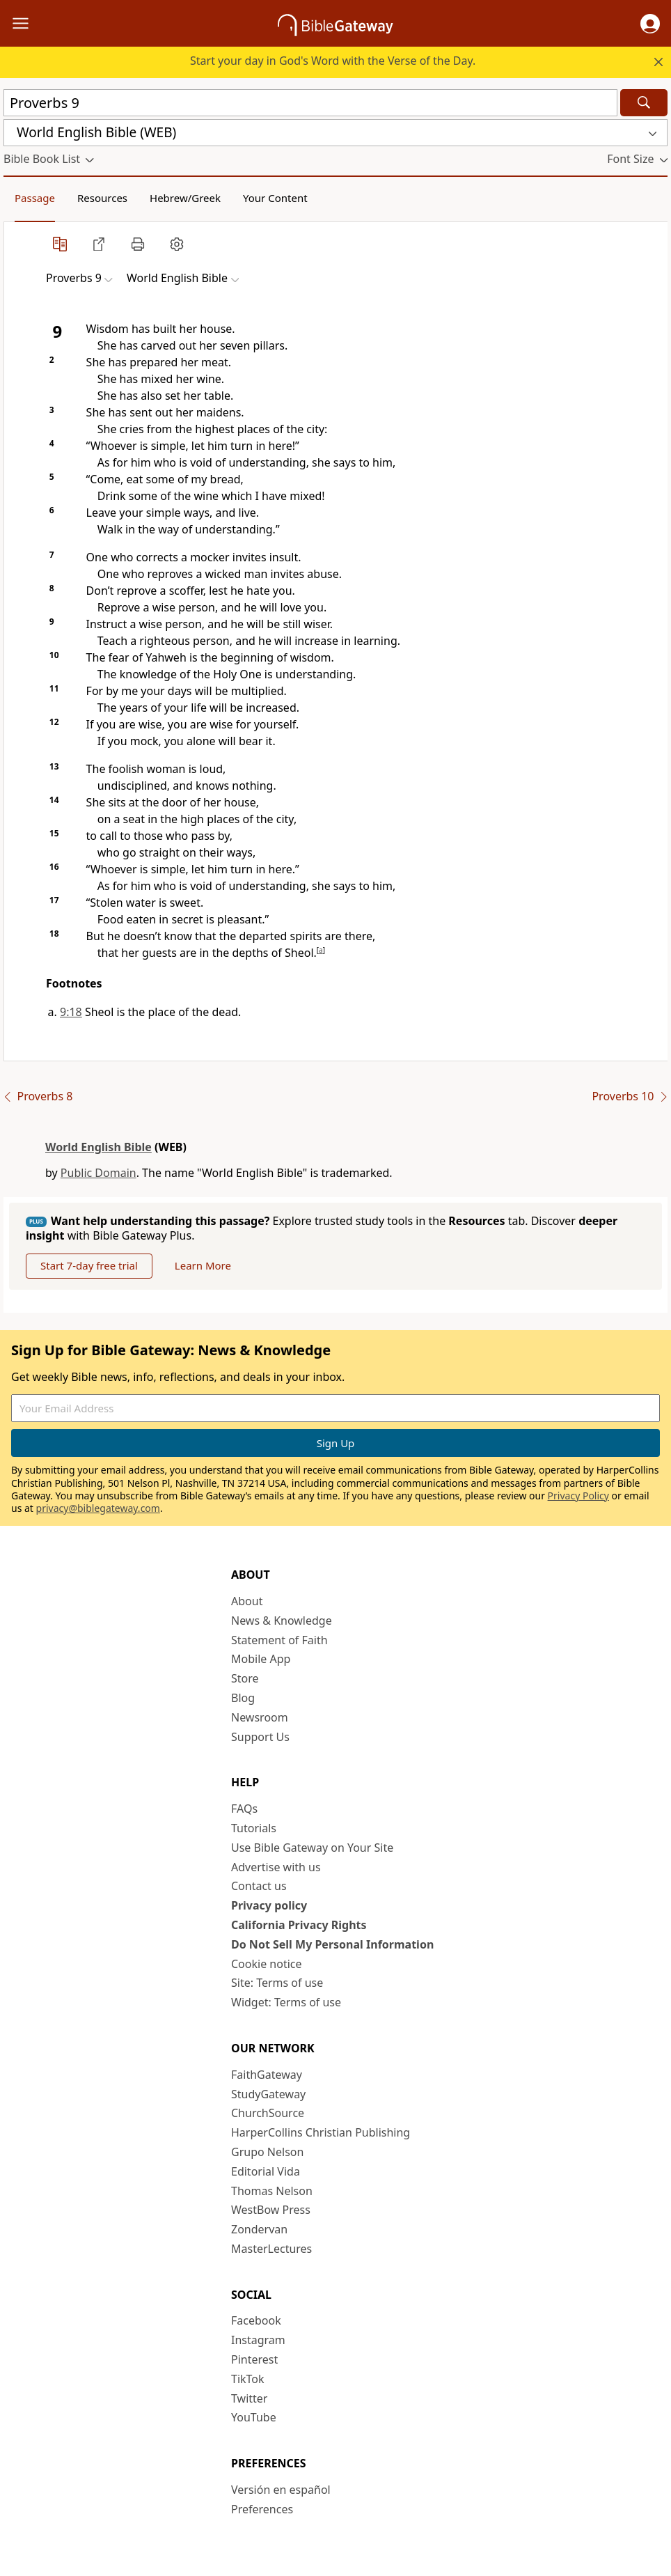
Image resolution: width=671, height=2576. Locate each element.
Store (245, 1678)
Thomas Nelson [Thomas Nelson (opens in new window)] (272, 2191)
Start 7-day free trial (89, 1265)
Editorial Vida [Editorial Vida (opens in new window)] (265, 2171)
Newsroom (259, 1717)
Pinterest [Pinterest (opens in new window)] (254, 2359)
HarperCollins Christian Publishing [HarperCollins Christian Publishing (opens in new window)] (320, 2132)
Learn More (203, 1265)
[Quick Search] (310, 102)
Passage (35, 198)
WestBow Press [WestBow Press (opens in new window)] (270, 2209)
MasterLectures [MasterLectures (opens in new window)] (271, 2248)
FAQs (244, 1808)
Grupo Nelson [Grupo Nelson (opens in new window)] (267, 2152)
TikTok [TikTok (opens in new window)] (248, 2379)
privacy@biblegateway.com (98, 1508)
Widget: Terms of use (286, 2002)
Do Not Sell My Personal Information (332, 1944)
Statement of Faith (279, 1640)
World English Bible (98, 1147)
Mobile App (260, 1658)
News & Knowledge (281, 1620)
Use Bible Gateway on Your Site (312, 1847)
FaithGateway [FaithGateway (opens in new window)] (266, 2074)
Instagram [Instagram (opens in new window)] (258, 2340)
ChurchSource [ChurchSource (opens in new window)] (267, 2113)
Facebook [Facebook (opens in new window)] (256, 2320)
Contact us (259, 1886)
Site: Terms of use (277, 1982)
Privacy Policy (578, 1495)
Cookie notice (266, 1964)
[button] (650, 23)
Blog (243, 1697)
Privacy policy (269, 1905)
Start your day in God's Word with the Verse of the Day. (332, 60)
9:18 (71, 1012)
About (246, 1601)
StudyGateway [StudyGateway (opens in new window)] (268, 2094)
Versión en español (281, 2489)
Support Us (260, 1736)
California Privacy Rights (299, 1925)
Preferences (262, 2509)
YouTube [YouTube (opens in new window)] (253, 2417)
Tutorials (253, 1828)
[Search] (644, 102)
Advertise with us (276, 1867)
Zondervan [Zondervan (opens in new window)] (259, 2229)
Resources (102, 198)
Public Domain (98, 1172)
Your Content (275, 198)
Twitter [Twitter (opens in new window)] (249, 2398)
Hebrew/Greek (185, 198)
